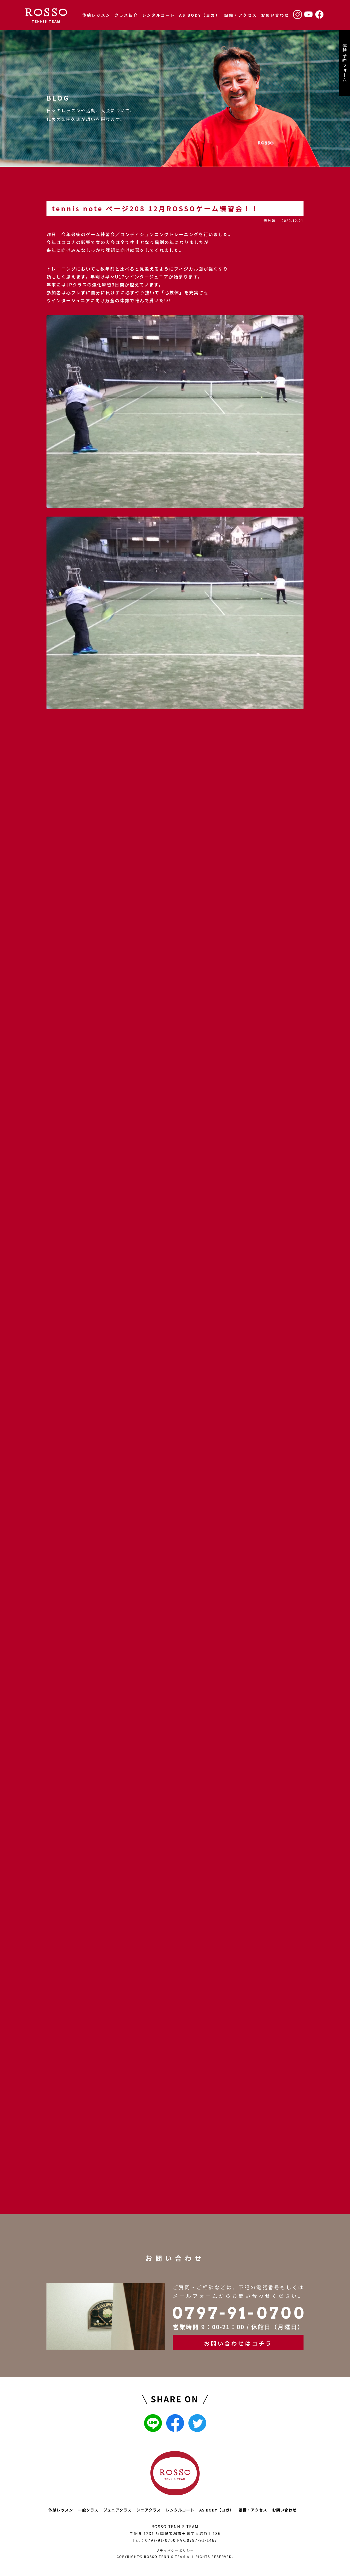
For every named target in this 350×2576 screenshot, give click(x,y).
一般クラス (88, 2510)
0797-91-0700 (160, 2540)
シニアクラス (148, 2510)
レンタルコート (158, 15)
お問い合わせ (275, 15)
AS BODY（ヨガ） (199, 15)
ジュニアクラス (117, 2510)
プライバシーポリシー (175, 2550)
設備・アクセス (240, 15)
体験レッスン (96, 15)
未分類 (269, 220)
